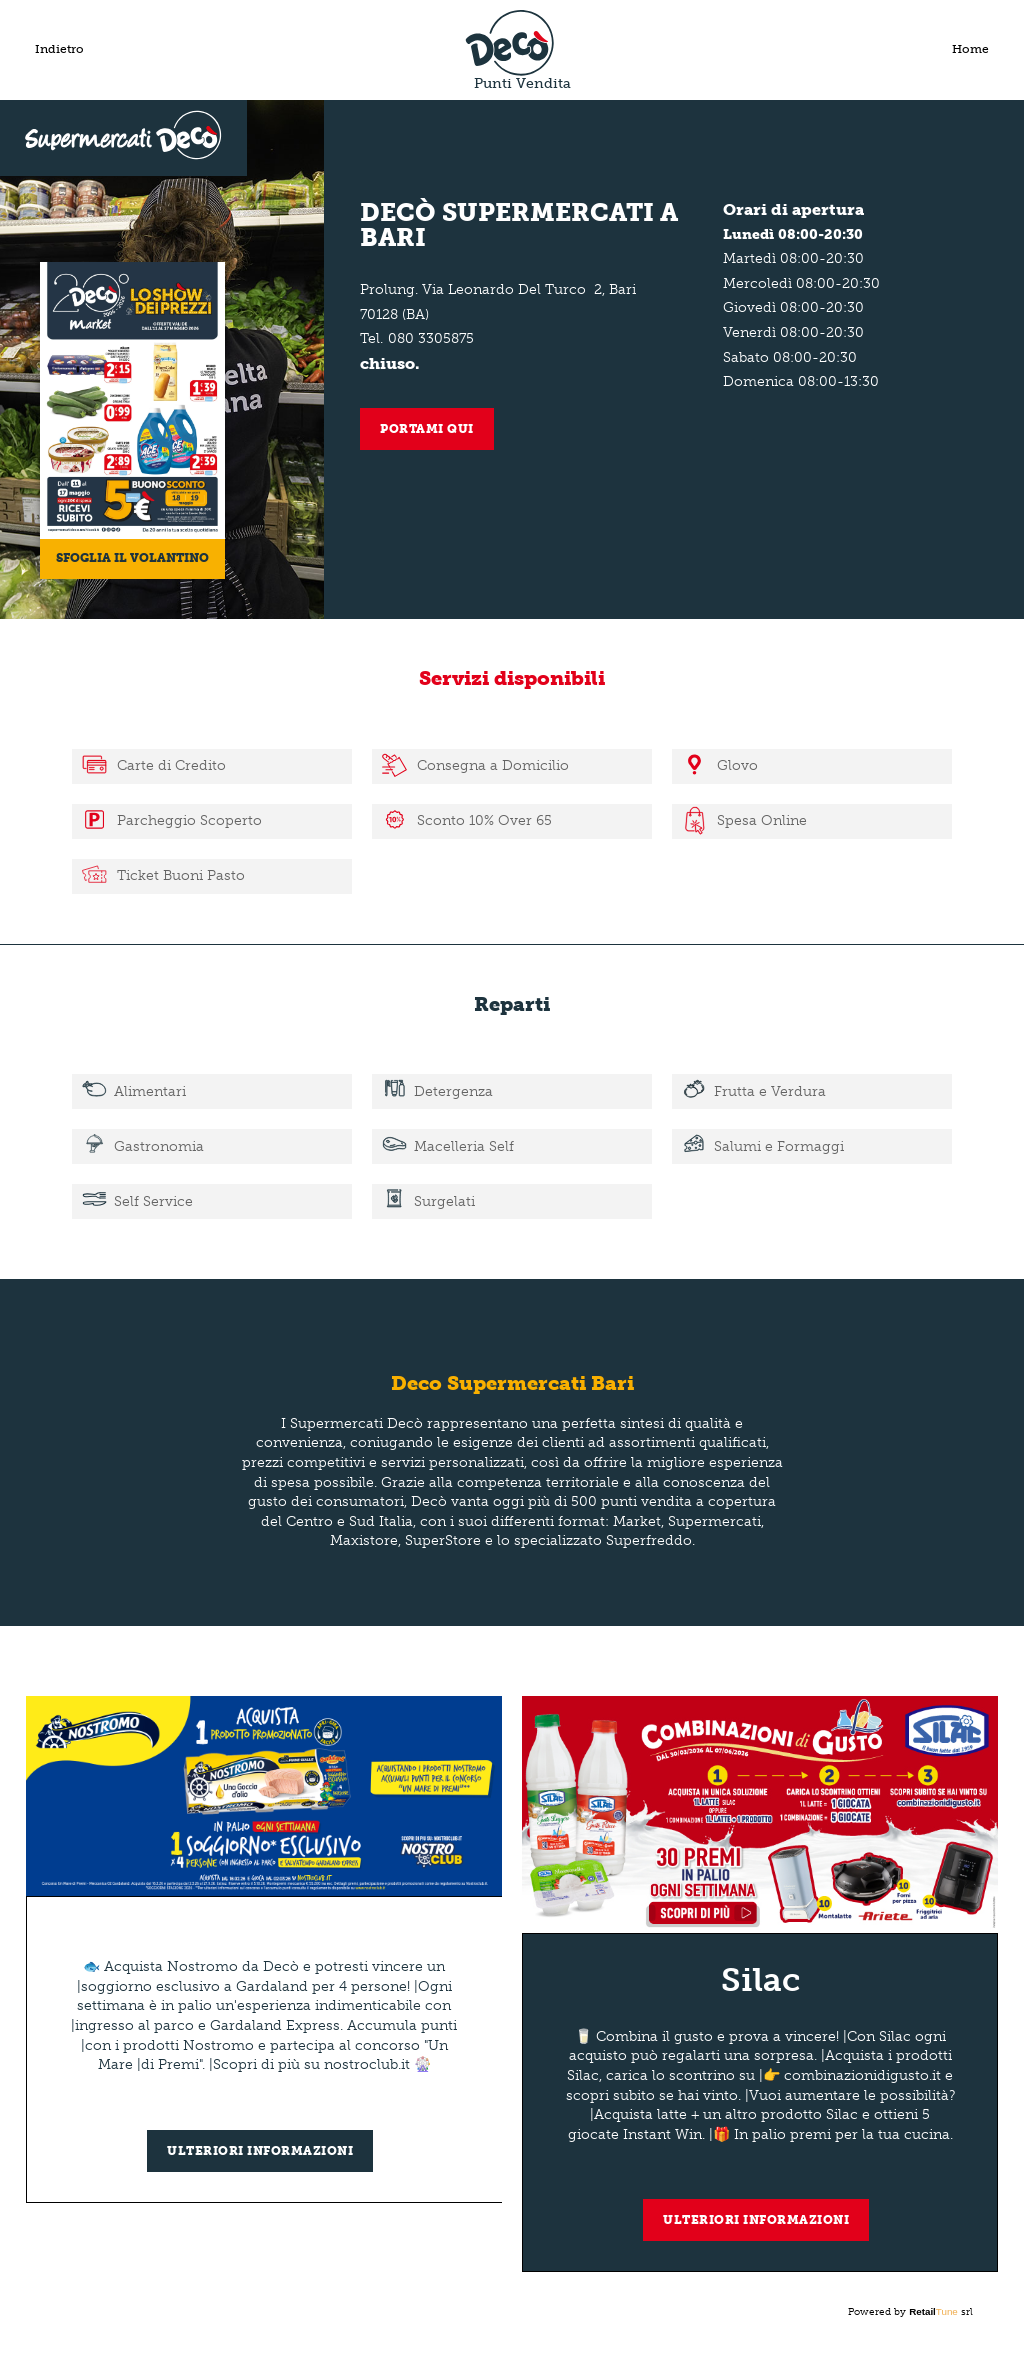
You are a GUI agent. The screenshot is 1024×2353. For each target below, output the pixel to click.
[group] (264, 1949)
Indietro (59, 49)
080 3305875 (431, 338)
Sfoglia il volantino (132, 558)
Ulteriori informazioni (260, 2151)
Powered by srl (910, 2312)
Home (970, 49)
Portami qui (427, 429)
